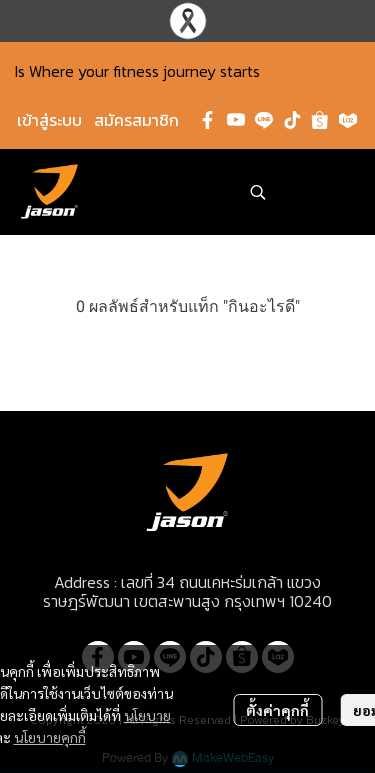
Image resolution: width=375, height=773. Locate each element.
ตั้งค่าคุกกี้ (277, 710)
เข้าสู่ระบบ (49, 120)
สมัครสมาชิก (136, 120)
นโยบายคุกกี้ (50, 737)
